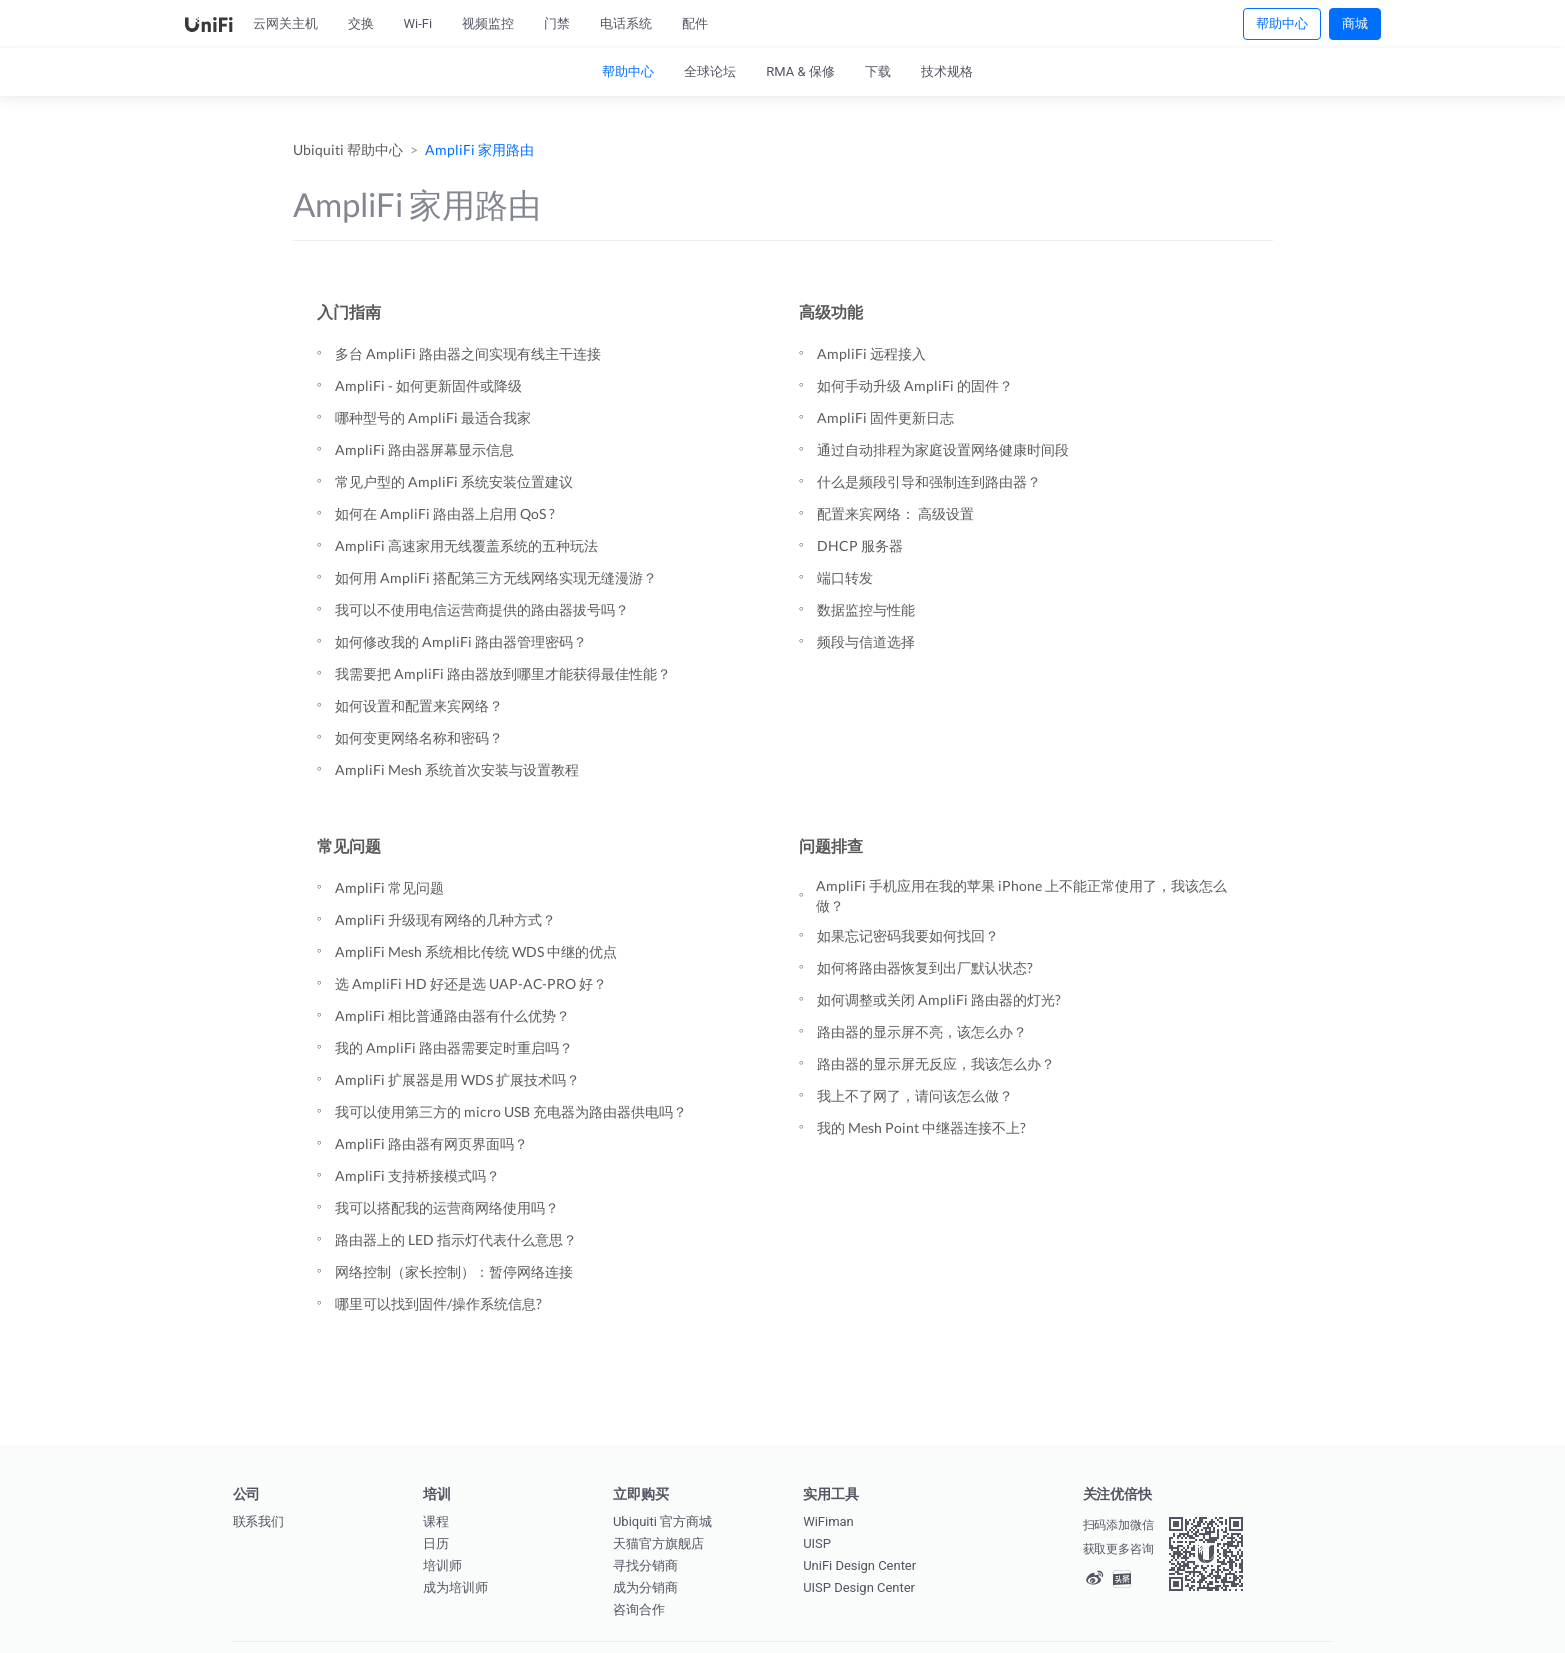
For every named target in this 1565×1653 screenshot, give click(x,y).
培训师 (442, 1565)
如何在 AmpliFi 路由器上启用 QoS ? (445, 513)
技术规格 (947, 71)
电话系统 (626, 23)
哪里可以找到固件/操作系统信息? (438, 1303)
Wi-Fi (418, 23)
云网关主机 (285, 23)
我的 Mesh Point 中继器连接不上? (921, 1127)
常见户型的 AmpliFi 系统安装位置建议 (454, 481)
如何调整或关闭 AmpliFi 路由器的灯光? (939, 999)
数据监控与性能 (866, 609)
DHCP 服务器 (860, 545)
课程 (436, 1521)
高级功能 (831, 311)
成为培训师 (455, 1587)
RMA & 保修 (800, 71)
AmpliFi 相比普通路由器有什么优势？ (452, 1015)
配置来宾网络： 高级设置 (895, 513)
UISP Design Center (859, 1587)
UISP (817, 1543)
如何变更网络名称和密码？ (419, 737)
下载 (878, 71)
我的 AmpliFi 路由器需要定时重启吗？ (454, 1047)
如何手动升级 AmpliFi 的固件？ (915, 385)
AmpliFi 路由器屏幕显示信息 (424, 449)
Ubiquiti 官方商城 (662, 1521)
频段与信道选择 (866, 641)
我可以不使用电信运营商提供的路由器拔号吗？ (482, 609)
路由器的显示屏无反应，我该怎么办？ (936, 1063)
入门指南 (349, 311)
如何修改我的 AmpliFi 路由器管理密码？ (461, 641)
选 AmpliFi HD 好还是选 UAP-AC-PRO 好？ (471, 983)
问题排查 (831, 845)
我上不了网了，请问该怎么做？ (915, 1095)
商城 (1355, 23)
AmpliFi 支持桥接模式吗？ (417, 1175)
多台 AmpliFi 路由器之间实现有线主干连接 (468, 353)
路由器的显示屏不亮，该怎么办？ (922, 1031)
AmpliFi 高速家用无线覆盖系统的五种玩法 (466, 545)
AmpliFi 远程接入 (871, 353)
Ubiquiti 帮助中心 (348, 149)
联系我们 (259, 1521)
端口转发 (845, 577)
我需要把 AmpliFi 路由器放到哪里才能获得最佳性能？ (503, 673)
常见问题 (349, 845)
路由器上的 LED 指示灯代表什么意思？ (456, 1239)
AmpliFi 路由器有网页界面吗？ (431, 1143)
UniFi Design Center (859, 1565)
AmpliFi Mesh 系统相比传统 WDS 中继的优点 (476, 951)
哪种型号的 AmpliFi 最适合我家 (433, 417)
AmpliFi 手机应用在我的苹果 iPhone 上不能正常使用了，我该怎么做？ (1021, 895)
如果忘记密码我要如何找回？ (908, 935)
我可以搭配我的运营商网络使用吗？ (447, 1207)
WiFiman (828, 1521)
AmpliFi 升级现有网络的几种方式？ (445, 919)
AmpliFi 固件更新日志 (885, 417)
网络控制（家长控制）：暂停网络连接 (454, 1271)
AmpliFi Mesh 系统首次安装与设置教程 (457, 769)
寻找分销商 (645, 1565)
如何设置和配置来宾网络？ (419, 705)
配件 (695, 23)
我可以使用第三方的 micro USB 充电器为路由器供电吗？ (511, 1111)
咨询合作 (639, 1609)
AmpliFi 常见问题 (389, 887)
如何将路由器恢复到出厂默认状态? (925, 967)
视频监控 (488, 23)
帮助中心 (1282, 23)
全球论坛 (710, 71)
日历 (436, 1543)
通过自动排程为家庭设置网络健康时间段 (943, 449)
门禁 (557, 23)
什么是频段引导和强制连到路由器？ (929, 481)
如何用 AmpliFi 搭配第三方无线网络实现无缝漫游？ (496, 577)
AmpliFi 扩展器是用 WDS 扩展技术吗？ (457, 1079)
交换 (361, 23)
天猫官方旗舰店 (658, 1543)
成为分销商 (645, 1587)
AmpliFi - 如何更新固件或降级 (428, 385)
